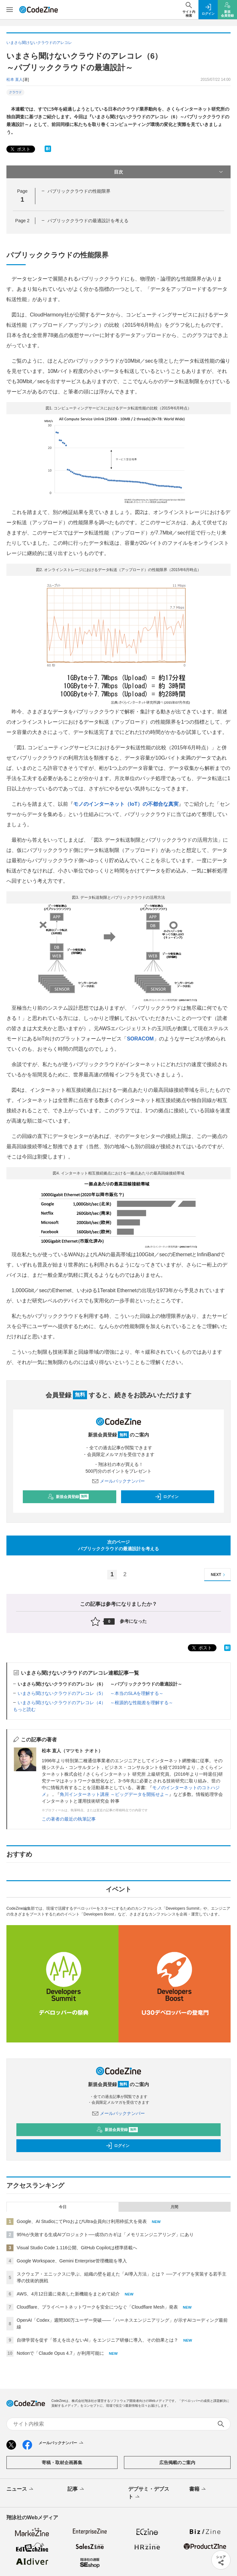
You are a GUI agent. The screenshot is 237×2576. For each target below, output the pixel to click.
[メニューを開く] (9, 9)
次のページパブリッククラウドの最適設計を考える (118, 1545)
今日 (62, 2207)
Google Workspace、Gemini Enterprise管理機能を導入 (72, 2260)
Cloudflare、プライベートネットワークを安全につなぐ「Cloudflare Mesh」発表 (97, 2307)
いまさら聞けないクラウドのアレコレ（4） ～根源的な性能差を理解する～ (95, 1702)
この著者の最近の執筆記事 (69, 1819)
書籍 (198, 2489)
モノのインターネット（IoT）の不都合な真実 (126, 804)
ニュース (20, 2489)
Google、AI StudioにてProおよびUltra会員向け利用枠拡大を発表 (82, 2221)
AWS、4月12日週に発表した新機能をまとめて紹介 (68, 2293)
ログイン (167, 1497)
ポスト (20, 149)
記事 (76, 2489)
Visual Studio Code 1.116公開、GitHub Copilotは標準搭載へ (77, 2247)
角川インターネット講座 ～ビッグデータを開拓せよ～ (114, 1794)
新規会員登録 (68, 1497)
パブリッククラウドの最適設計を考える (88, 220)
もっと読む (24, 1709)
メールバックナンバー (118, 1481)
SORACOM (140, 1038)
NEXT (219, 1575)
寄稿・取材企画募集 (62, 2462)
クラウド (15, 92)
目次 (169, 172)
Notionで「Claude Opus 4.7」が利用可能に (60, 2353)
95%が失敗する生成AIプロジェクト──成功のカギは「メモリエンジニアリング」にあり (105, 2234)
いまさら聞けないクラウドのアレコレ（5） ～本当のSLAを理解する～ (90, 1693)
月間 (174, 2207)
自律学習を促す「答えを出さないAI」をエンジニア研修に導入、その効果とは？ (97, 2340)
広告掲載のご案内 (177, 2462)
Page (22, 220)
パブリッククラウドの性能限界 (79, 191)
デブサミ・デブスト (148, 2493)
